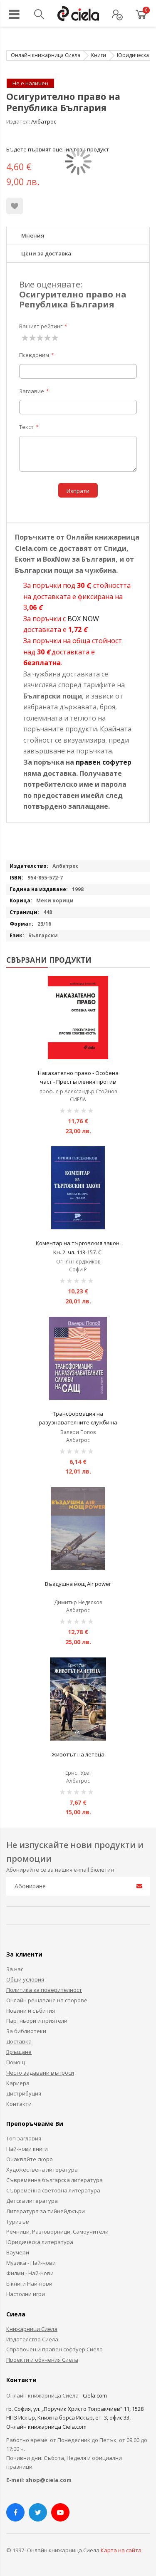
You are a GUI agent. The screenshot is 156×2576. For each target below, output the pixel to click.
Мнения (32, 235)
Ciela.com (95, 2395)
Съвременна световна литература (53, 2190)
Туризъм (18, 2221)
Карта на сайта (121, 2550)
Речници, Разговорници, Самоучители (57, 2231)
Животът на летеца (78, 1754)
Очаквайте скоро (29, 2159)
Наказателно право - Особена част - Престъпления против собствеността (78, 1082)
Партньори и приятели (36, 2020)
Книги (98, 55)
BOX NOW (83, 618)
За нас (14, 1969)
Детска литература (32, 2200)
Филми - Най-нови (30, 2273)
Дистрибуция (23, 2093)
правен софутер (103, 762)
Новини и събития (30, 2010)
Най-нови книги (27, 2148)
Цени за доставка (46, 253)
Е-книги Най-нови (29, 2283)
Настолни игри (25, 2294)
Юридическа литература (39, 2242)
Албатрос (43, 121)
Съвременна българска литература (54, 2180)
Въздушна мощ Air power (78, 1584)
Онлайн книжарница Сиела (45, 55)
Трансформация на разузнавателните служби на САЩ (78, 1422)
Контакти (19, 2104)
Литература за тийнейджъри (45, 2211)
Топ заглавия (23, 2138)
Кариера (18, 2083)
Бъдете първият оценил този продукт (57, 149)
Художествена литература (42, 2169)
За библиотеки (26, 2031)
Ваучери (17, 2252)
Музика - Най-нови (31, 2262)
